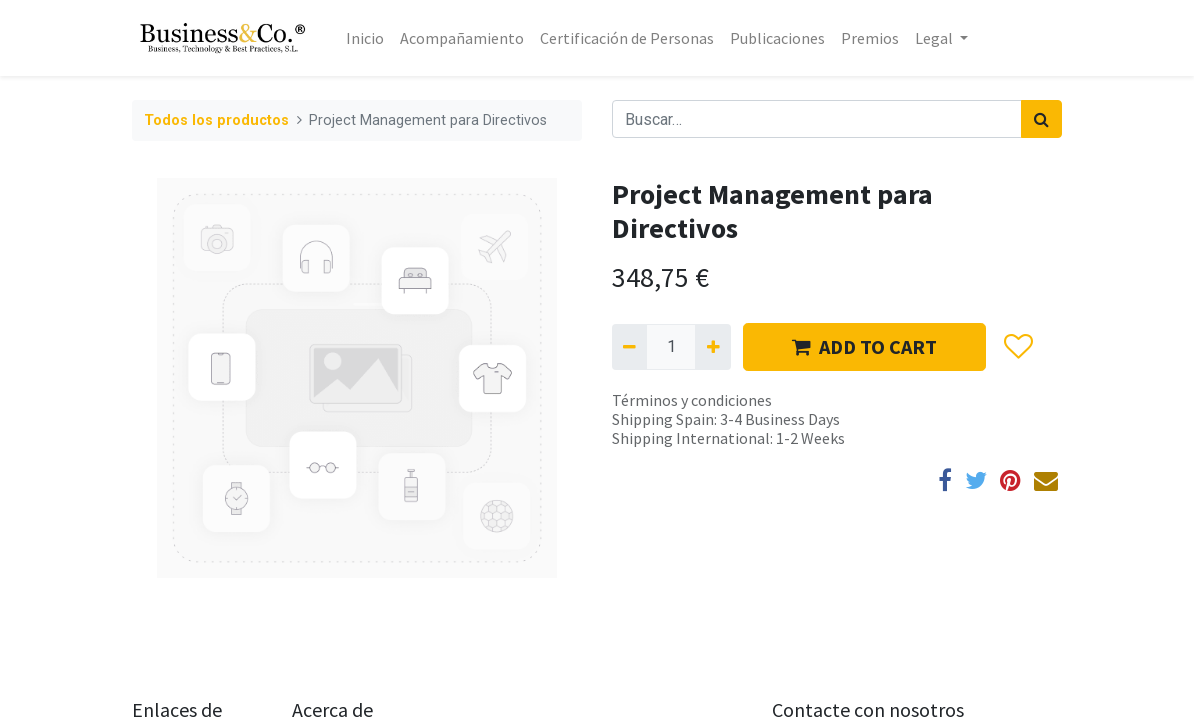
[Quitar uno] (629, 347)
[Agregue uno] (712, 347)
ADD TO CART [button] (864, 346)
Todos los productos (216, 120)
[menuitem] (365, 38)
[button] (1017, 347)
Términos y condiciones (692, 400)
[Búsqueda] (1041, 119)
